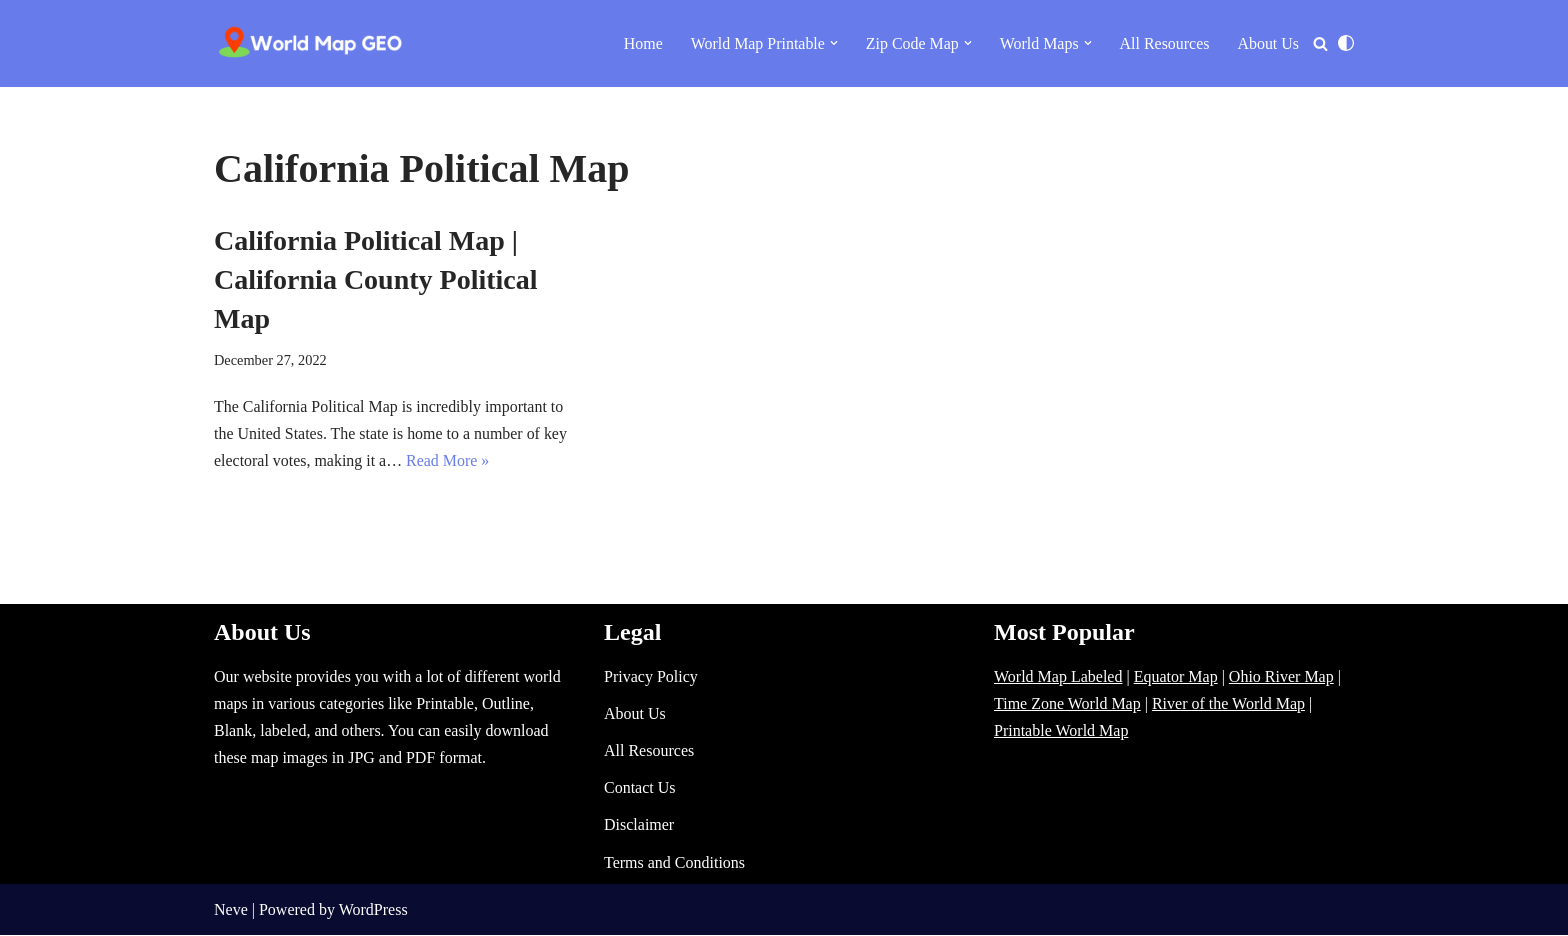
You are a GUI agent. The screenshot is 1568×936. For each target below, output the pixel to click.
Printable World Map (1061, 731)
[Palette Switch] (1346, 43)
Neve (231, 910)
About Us (1268, 43)
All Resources (1164, 43)
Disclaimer (639, 825)
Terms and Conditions (674, 863)
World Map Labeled (1058, 677)
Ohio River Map (1281, 677)
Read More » (449, 460)
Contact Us (640, 788)
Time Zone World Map (1067, 704)
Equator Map (1176, 677)
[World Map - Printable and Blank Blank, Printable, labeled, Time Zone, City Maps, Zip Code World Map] (311, 43)
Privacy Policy (651, 677)
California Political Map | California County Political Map (376, 279)
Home (641, 43)
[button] (833, 43)
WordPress (373, 910)
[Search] (1320, 43)
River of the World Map (1228, 704)
